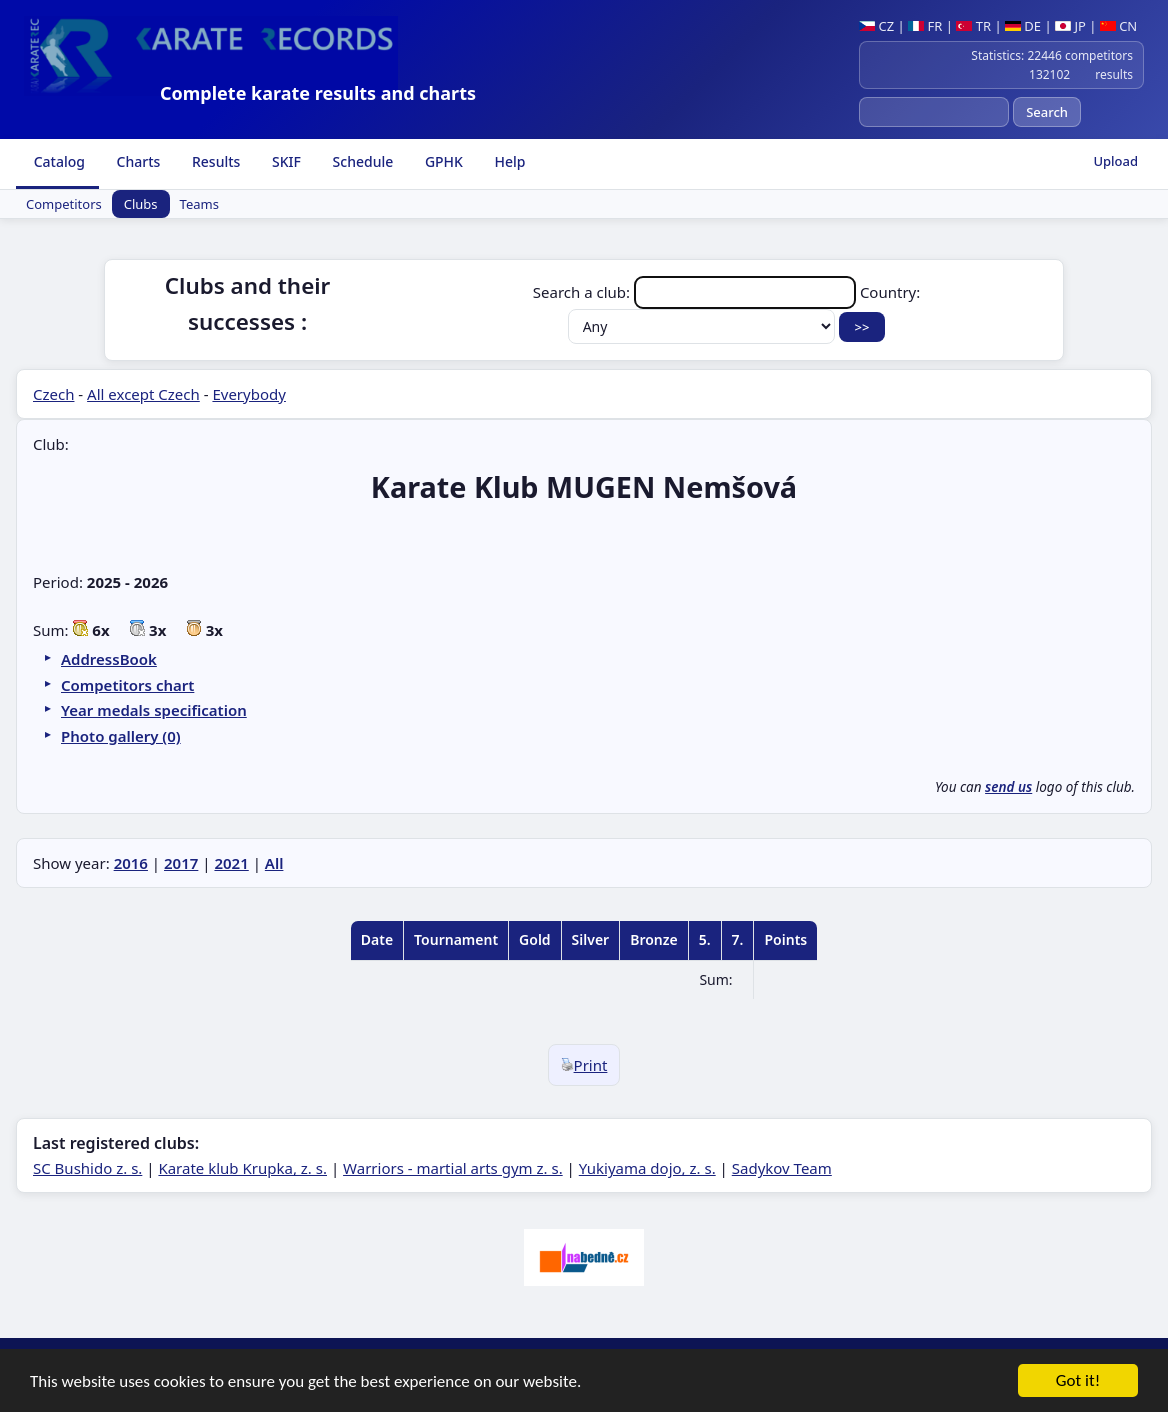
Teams (199, 204)
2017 (181, 863)
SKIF (284, 161)
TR (973, 26)
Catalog (57, 161)
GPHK (442, 161)
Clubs (141, 204)
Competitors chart (127, 685)
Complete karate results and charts (318, 93)
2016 (131, 863)
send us (1008, 787)
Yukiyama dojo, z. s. (647, 1168)
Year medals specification (154, 710)
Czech (53, 394)
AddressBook (109, 659)
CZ (876, 26)
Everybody (248, 394)
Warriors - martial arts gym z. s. (453, 1168)
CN (1118, 26)
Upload (1115, 161)
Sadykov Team (782, 1168)
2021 (231, 863)
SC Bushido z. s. (87, 1168)
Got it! (1078, 1382)
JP (1070, 26)
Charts (136, 161)
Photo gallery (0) (121, 736)
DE (1023, 26)
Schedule (361, 161)
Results (214, 161)
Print (584, 1065)
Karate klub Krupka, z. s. (242, 1168)
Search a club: (696, 292)
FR (925, 26)
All (274, 863)
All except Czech (143, 394)
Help (508, 161)
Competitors (64, 204)
